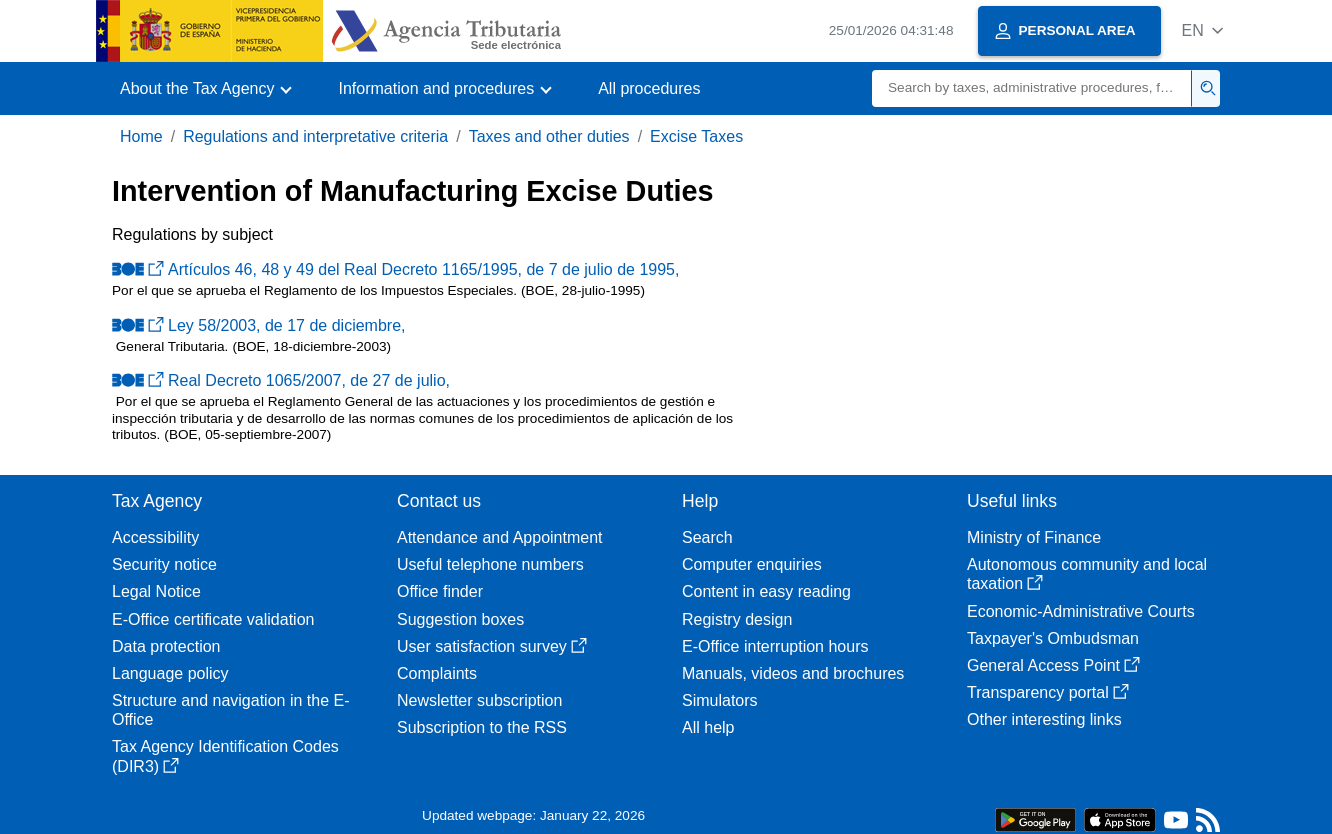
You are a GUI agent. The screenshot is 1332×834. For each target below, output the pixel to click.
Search (707, 537)
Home (141, 136)
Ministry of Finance (1034, 537)
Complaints (437, 673)
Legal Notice (156, 591)
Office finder (440, 591)
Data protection (166, 646)
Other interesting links (1044, 719)
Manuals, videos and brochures (793, 673)
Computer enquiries (752, 564)
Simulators (720, 700)
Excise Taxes (696, 136)
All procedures (649, 88)
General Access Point (1053, 665)
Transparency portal (1048, 692)
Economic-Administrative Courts (1081, 611)
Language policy (170, 673)
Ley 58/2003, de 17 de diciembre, (259, 325)
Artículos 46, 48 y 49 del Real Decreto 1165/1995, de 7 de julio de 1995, (395, 269)
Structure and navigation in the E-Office (230, 710)
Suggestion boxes (460, 619)
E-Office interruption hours (775, 646)
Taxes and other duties (549, 136)
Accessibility (155, 537)
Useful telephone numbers (490, 564)
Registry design (737, 619)
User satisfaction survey (492, 646)
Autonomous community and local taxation (1087, 574)
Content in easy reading (766, 591)
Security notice (164, 564)
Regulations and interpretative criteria (315, 136)
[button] (1202, 30)
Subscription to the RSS (482, 727)
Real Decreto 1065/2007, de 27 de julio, (281, 380)
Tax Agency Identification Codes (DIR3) (225, 756)
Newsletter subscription (479, 700)
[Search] (1032, 88)
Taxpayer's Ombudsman (1053, 638)
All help (708, 727)
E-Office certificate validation (213, 619)
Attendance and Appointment (500, 537)
